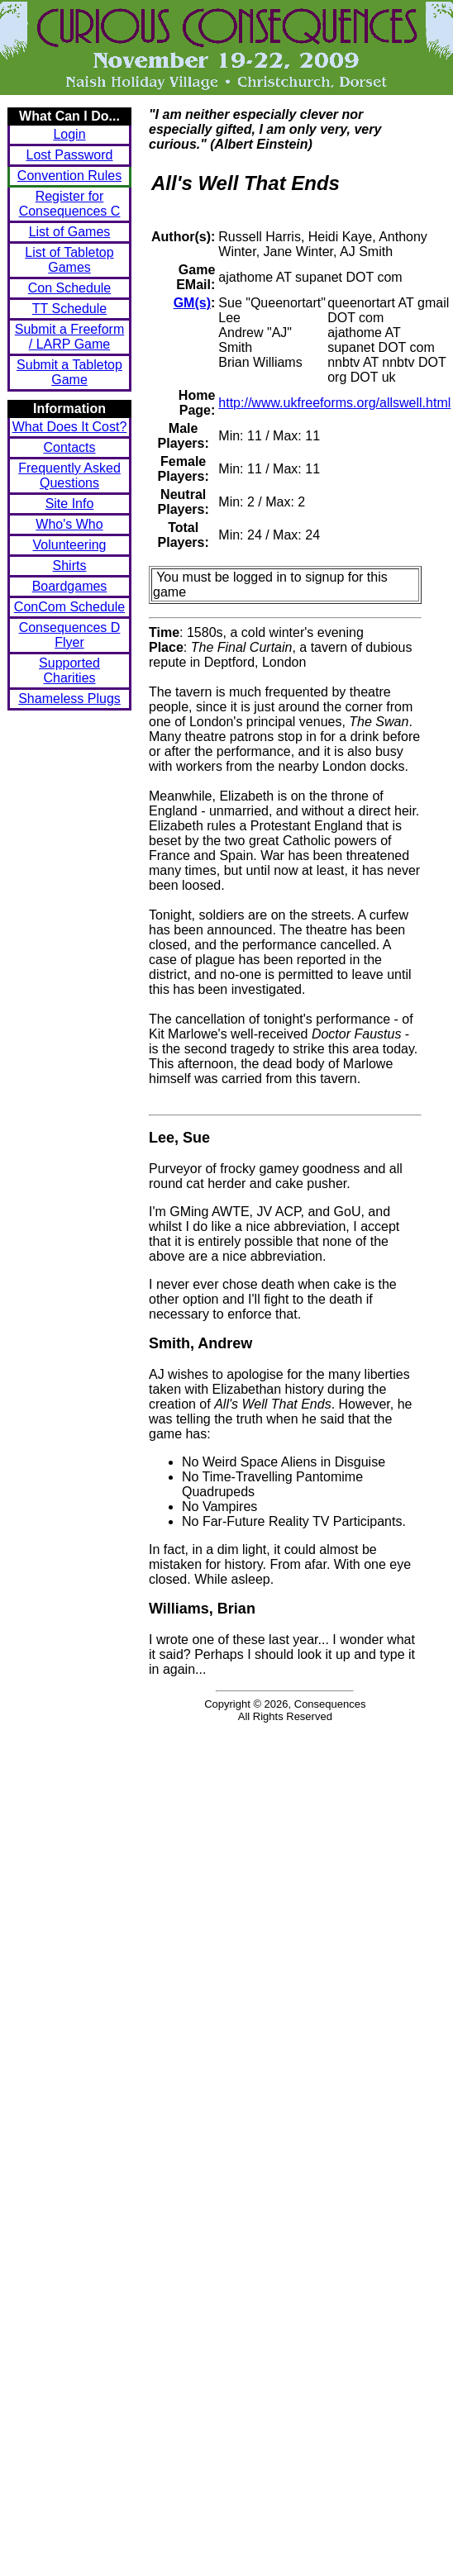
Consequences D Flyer (70, 634)
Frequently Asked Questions (69, 475)
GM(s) (192, 303)
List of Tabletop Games (69, 259)
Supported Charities (69, 670)
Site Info (69, 504)
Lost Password (69, 155)
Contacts (69, 447)
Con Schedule (70, 288)
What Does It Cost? (69, 427)
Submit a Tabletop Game (69, 372)
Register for (70, 203)
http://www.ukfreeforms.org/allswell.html (334, 403)
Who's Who (69, 524)
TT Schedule (69, 309)
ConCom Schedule (69, 607)
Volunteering (70, 545)
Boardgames (69, 586)
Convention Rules (69, 176)
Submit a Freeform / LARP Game (69, 336)
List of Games (70, 232)
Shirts (70, 565)
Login (69, 134)
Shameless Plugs (69, 699)
